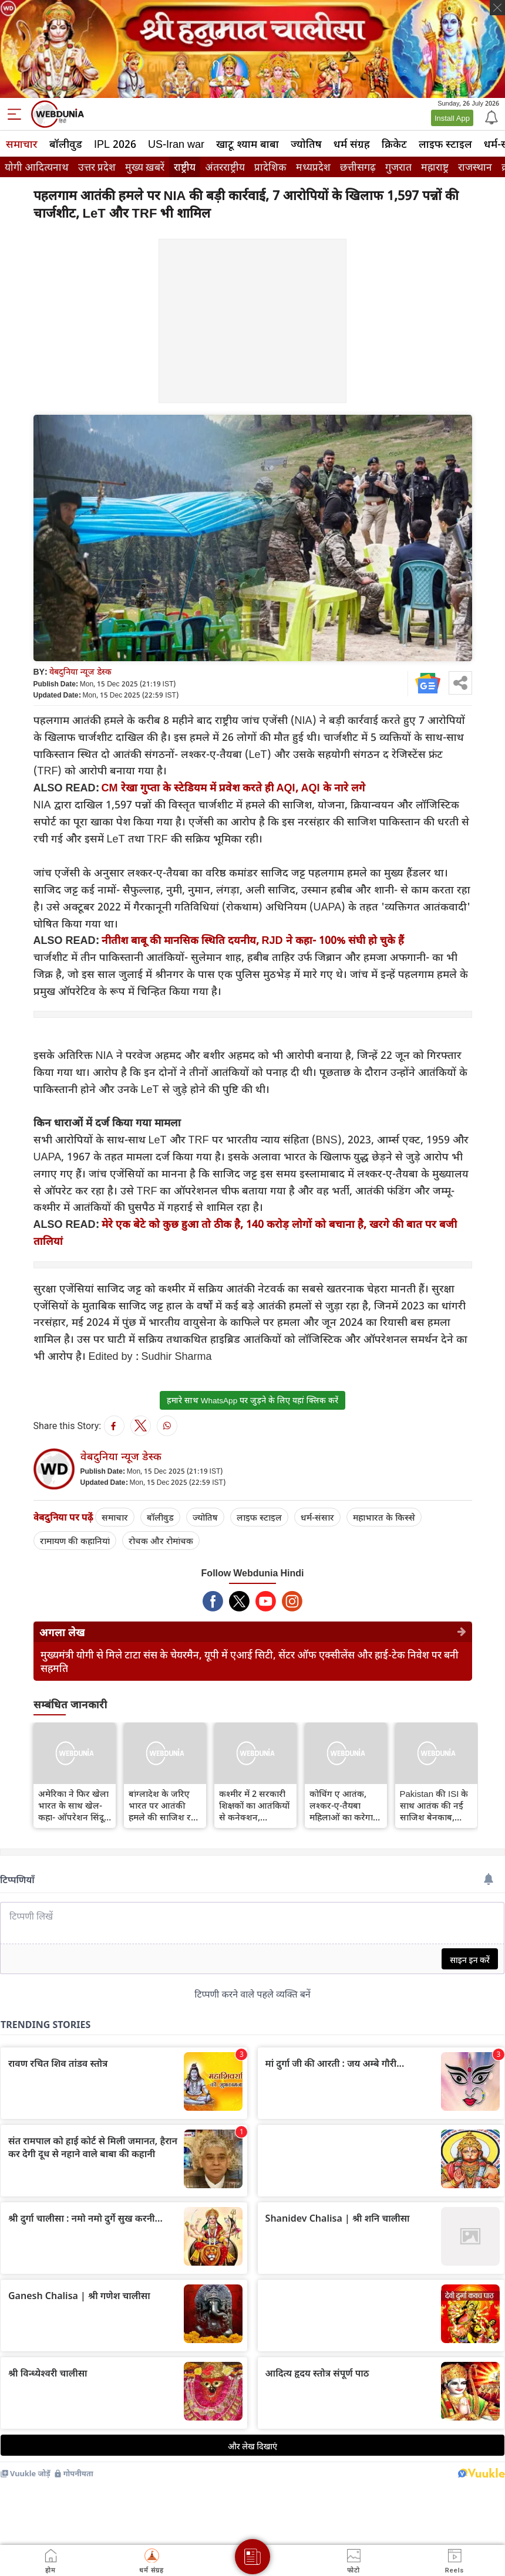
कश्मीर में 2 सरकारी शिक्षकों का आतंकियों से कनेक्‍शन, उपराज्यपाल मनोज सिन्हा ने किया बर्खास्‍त (255, 1805)
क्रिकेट (394, 144)
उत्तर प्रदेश (97, 167)
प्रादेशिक (270, 167)
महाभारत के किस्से (384, 1517)
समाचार (22, 144)
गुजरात (398, 167)
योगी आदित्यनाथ (37, 167)
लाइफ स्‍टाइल (445, 144)
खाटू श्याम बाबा (247, 144)
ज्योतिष (306, 144)
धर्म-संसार (317, 1517)
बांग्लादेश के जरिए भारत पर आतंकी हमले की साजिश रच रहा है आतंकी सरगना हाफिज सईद (164, 1805)
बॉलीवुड (65, 144)
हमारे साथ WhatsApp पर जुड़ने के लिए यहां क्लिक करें (252, 1400)
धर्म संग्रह (352, 144)
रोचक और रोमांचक (161, 1540)
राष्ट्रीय (185, 167)
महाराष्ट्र (435, 167)
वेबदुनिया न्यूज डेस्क (80, 671)
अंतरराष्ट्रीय (225, 167)
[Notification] (490, 117)
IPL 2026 (115, 144)
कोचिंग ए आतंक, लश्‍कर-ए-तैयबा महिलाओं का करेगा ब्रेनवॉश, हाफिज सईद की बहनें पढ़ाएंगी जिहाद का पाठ (345, 1805)
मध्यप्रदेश (313, 167)
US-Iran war (176, 144)
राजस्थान (475, 167)
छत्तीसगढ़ (358, 167)
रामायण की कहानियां (75, 1540)
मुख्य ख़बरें (144, 167)
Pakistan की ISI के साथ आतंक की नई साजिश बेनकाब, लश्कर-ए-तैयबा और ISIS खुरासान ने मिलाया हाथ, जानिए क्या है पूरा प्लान (434, 1805)
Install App (452, 118)
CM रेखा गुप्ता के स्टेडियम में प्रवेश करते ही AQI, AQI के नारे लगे (233, 787)
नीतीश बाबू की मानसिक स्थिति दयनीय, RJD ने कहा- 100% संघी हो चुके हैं (253, 940)
